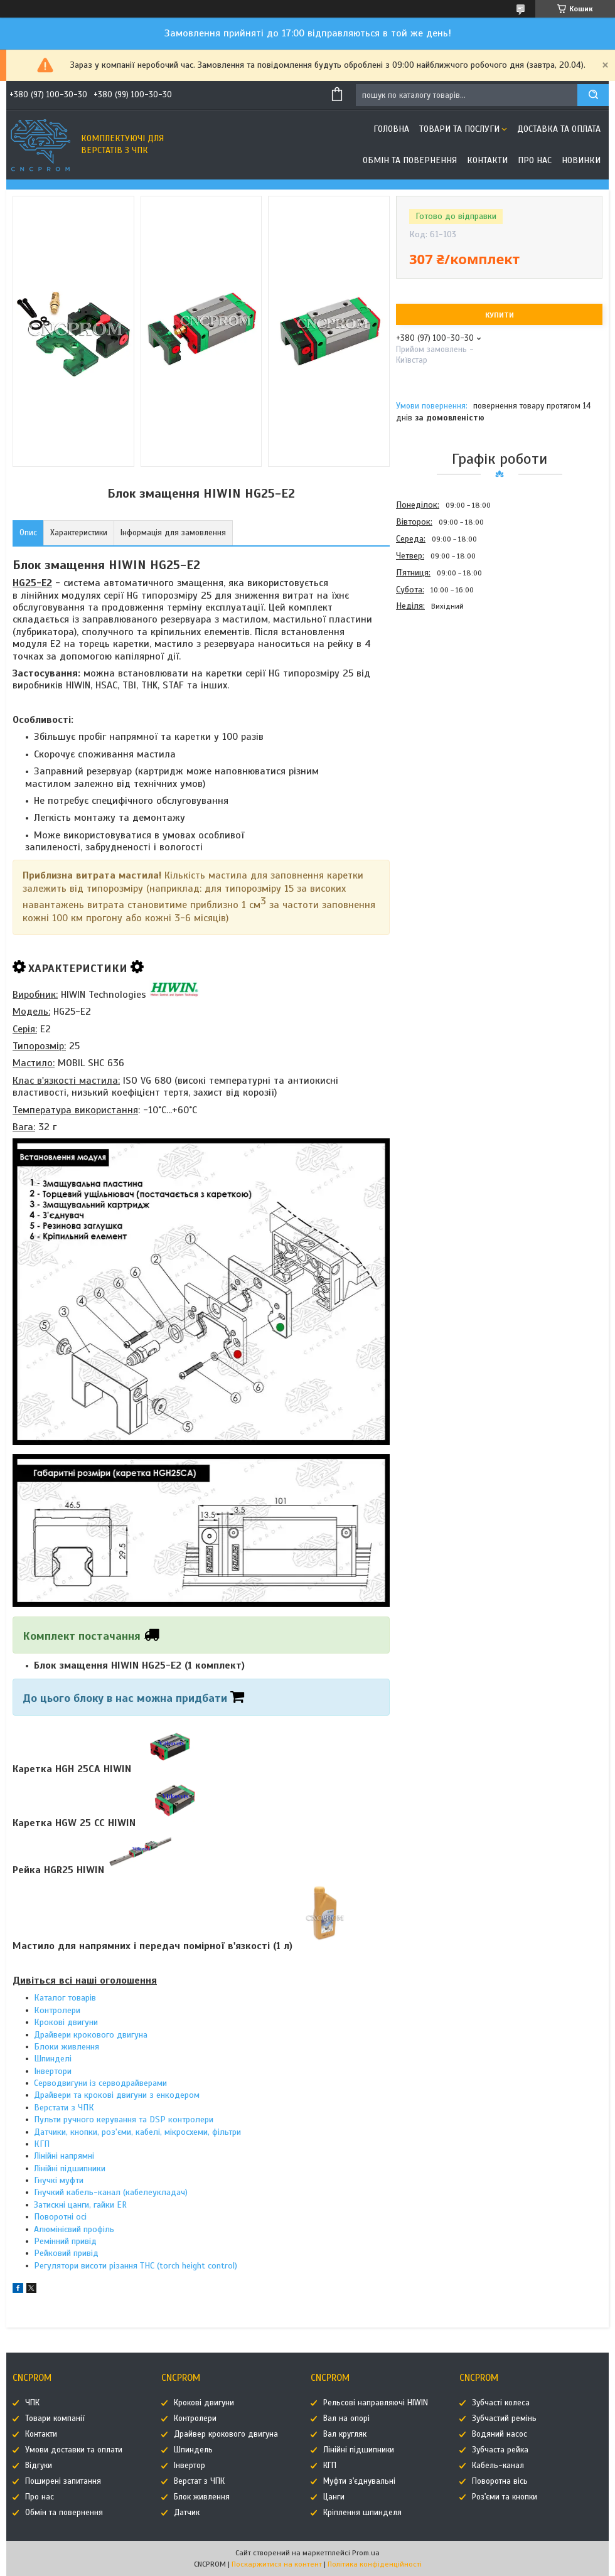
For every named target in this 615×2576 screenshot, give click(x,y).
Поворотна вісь (500, 2481)
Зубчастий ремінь (504, 2418)
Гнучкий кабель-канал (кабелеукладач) (111, 2192)
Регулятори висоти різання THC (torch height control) (135, 2265)
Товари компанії (55, 2418)
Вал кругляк (344, 2434)
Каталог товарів (65, 1997)
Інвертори (53, 2071)
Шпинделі (53, 2058)
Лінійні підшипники (69, 2168)
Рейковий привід (66, 2253)
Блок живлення (202, 2497)
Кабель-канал (498, 2466)
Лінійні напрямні (64, 2156)
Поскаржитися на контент (277, 2564)
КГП (42, 2144)
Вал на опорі (346, 2418)
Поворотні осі (60, 2216)
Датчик (187, 2513)
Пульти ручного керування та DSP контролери (123, 2119)
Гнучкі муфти (58, 2180)
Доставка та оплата (559, 129)
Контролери (57, 2010)
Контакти (487, 160)
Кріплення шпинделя (362, 2513)
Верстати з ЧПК (64, 2107)
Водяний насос (499, 2434)
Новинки (581, 160)
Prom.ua (366, 2552)
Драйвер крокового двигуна (226, 2434)
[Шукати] (593, 95)
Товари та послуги (459, 129)
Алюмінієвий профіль (74, 2229)
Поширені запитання (63, 2481)
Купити (499, 315)
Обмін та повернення (410, 160)
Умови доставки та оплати (73, 2450)
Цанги (334, 2497)
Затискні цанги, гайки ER (80, 2204)
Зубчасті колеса (501, 2403)
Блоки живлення (66, 2046)
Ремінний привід (65, 2241)
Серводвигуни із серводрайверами (100, 2083)
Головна (391, 129)
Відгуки (38, 2466)
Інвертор (189, 2466)
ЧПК (32, 2403)
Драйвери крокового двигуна (90, 2034)
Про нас (535, 160)
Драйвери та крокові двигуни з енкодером (117, 2095)
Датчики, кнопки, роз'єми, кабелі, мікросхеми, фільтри (137, 2132)
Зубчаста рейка (500, 2450)
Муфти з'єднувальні (359, 2481)
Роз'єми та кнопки (504, 2497)
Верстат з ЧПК (199, 2481)
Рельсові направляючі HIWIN (375, 2403)
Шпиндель (193, 2450)
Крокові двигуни (66, 2022)
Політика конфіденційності (375, 2564)
